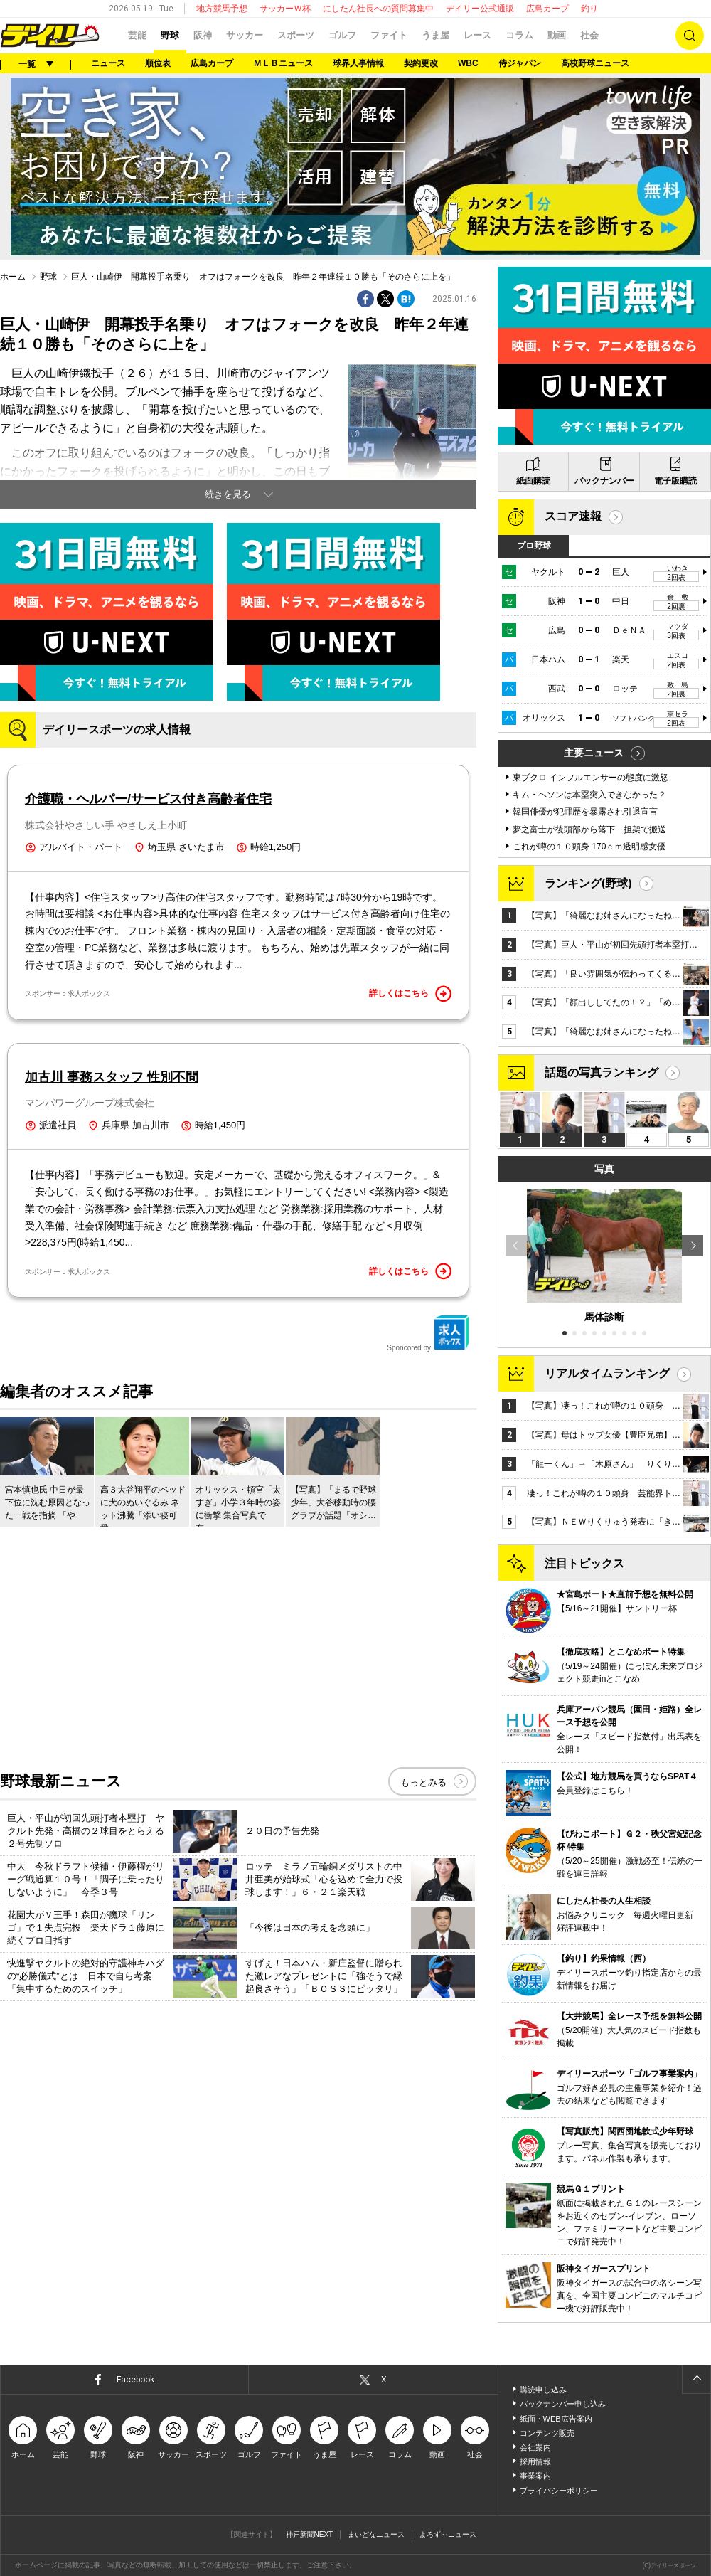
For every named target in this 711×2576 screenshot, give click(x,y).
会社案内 (535, 2447)
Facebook (135, 2380)
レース (477, 35)
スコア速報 (573, 516)
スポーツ (295, 35)
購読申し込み (543, 2389)
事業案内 (535, 2475)
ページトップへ (696, 2379)
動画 (556, 35)
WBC (468, 63)
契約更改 (421, 63)
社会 (589, 35)
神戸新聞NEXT (309, 2534)
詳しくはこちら (410, 993)
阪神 (202, 35)
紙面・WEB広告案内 (556, 2419)
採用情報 (535, 2461)
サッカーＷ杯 (285, 9)
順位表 (158, 63)
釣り (589, 9)
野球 (170, 35)
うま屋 (435, 35)
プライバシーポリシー (559, 2490)
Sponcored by (428, 1333)
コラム (519, 35)
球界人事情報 (358, 63)
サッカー (244, 35)
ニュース (108, 63)
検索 (689, 35)
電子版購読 (675, 481)
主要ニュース (594, 752)
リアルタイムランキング (607, 1373)
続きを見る (228, 494)
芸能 (137, 35)
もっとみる (423, 1782)
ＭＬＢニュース (283, 63)
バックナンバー (604, 481)
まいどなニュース (376, 2534)
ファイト (388, 35)
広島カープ (547, 9)
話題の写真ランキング (601, 1072)
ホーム (13, 277)
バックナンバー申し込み (563, 2404)
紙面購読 (533, 481)
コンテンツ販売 (547, 2433)
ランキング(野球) (588, 883)
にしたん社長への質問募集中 (378, 9)
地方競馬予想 (221, 9)
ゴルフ (342, 35)
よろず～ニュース (447, 2534)
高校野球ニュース (595, 63)
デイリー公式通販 (480, 9)
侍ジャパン (519, 63)
